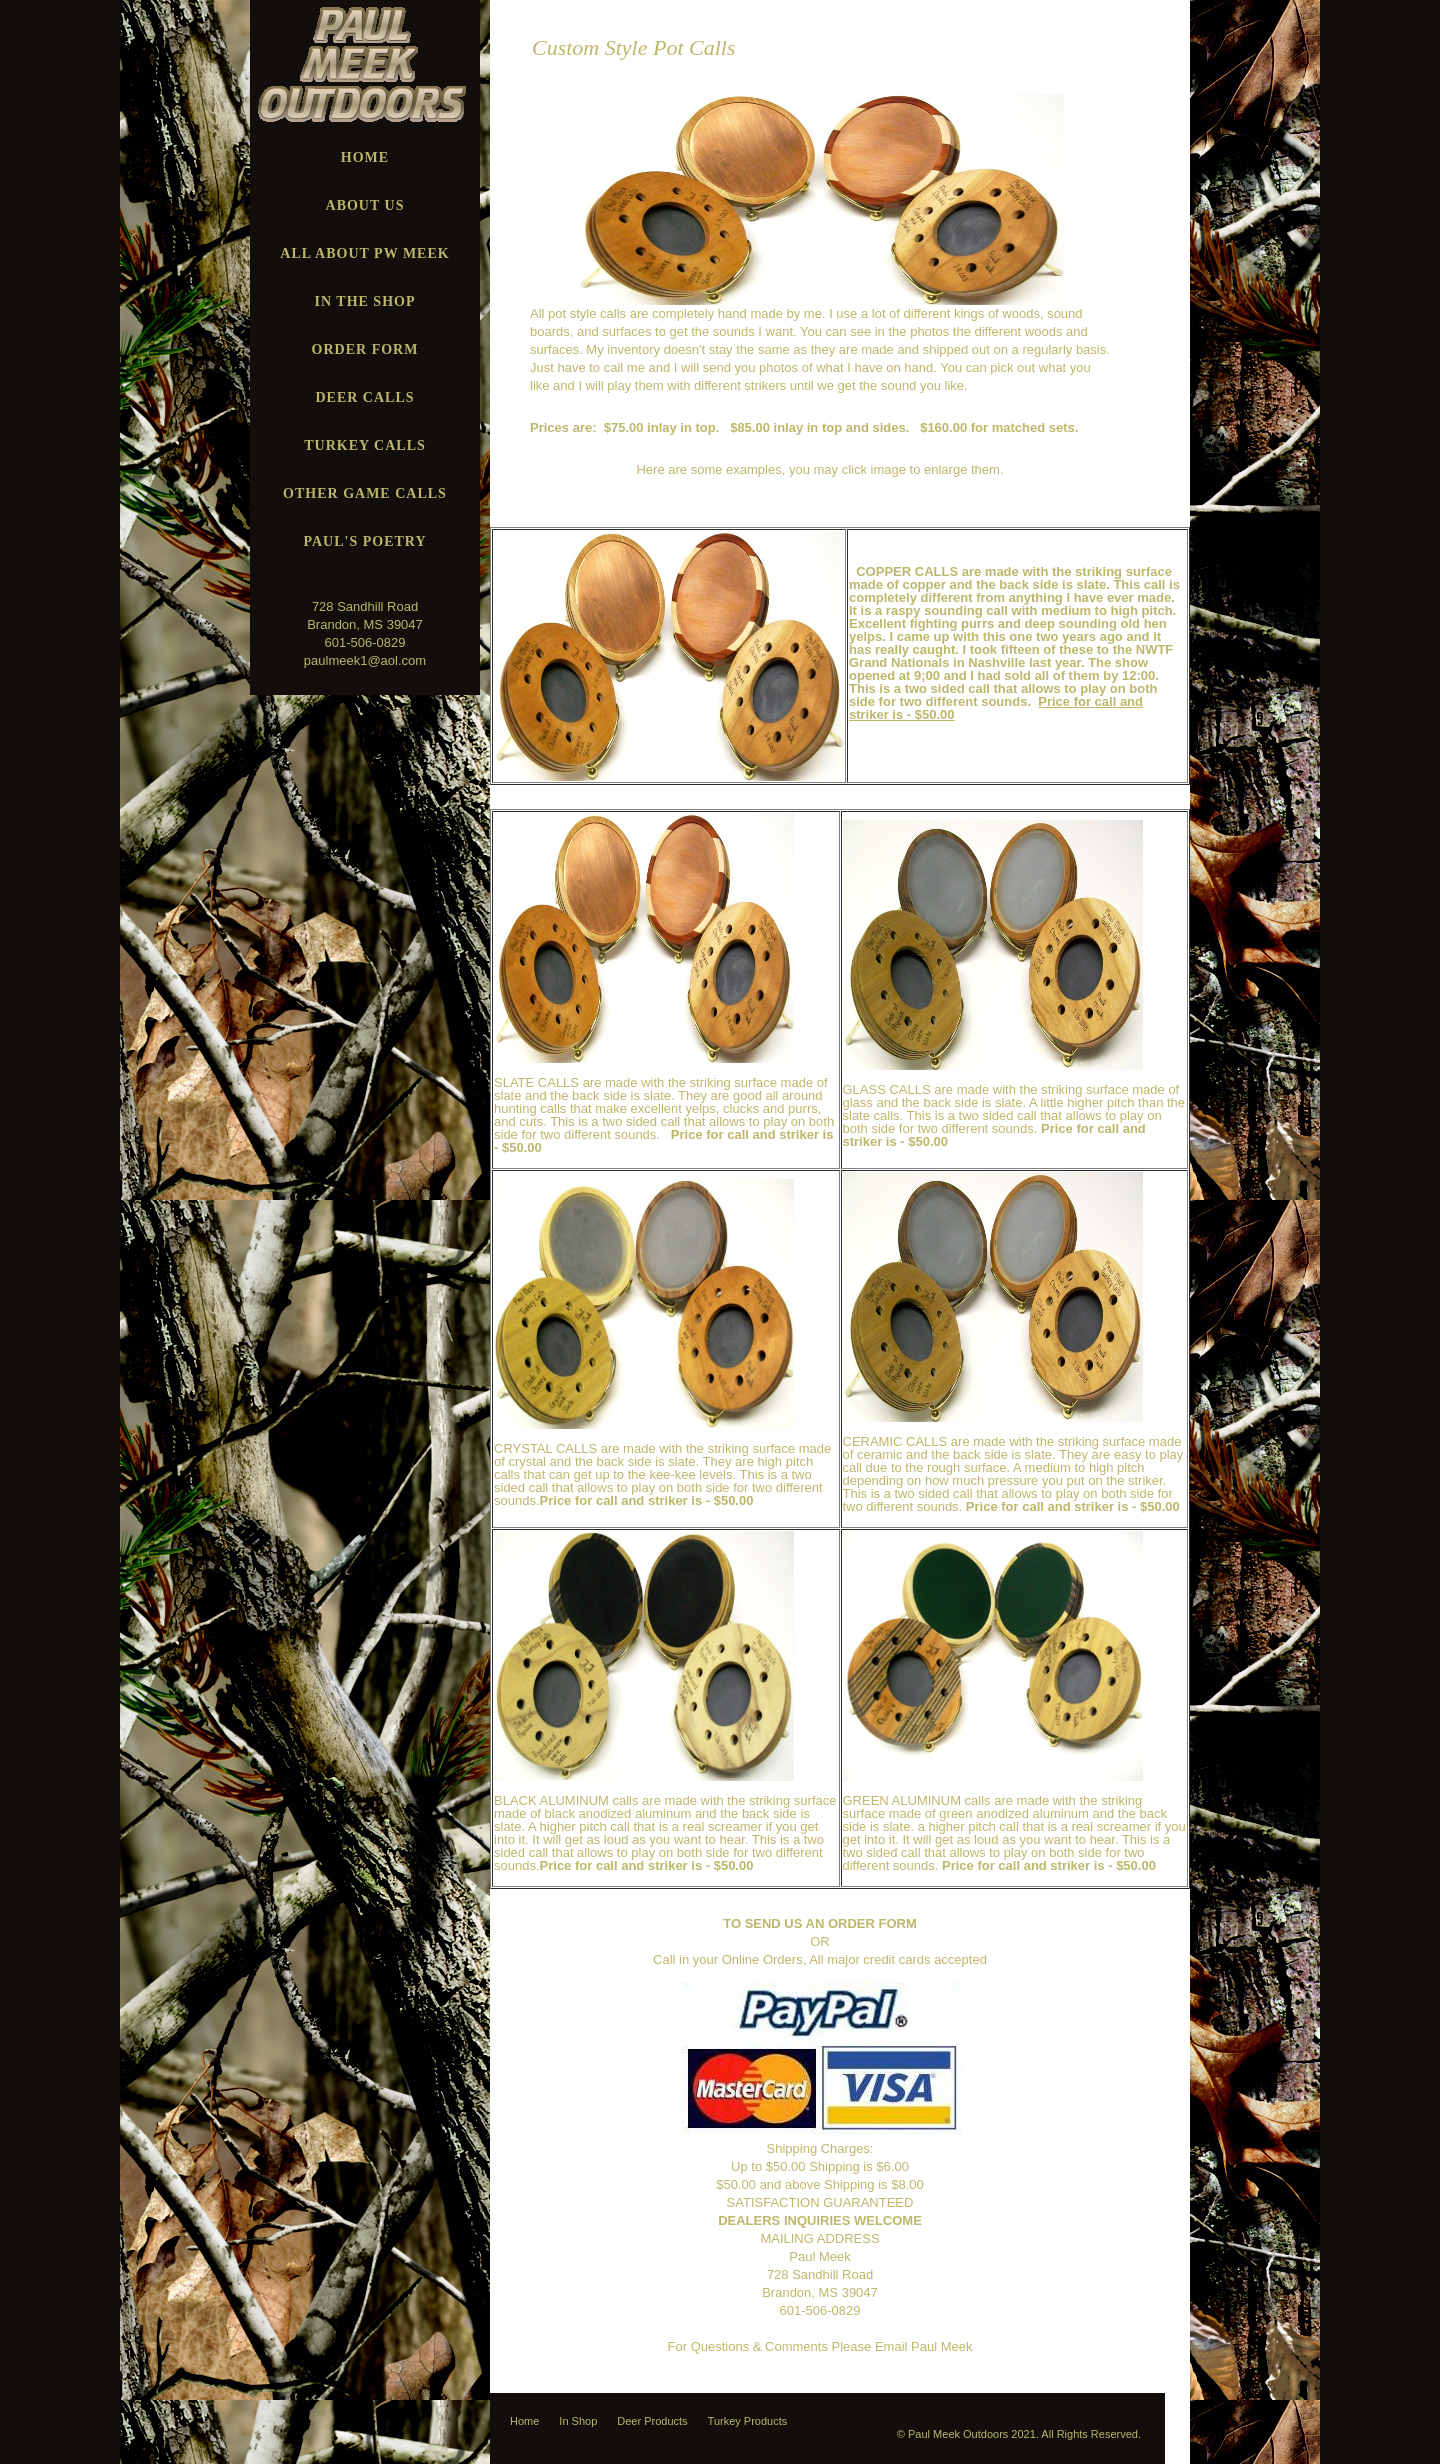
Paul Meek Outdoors (958, 2434)
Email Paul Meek (924, 2346)
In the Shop (365, 301)
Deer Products (652, 2421)
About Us (365, 205)
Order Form (365, 349)
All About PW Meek (364, 253)
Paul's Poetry (364, 541)
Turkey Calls (365, 445)
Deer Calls (364, 397)
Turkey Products (748, 2421)
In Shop (578, 2421)
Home (365, 157)
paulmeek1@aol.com (365, 660)
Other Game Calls (365, 493)
